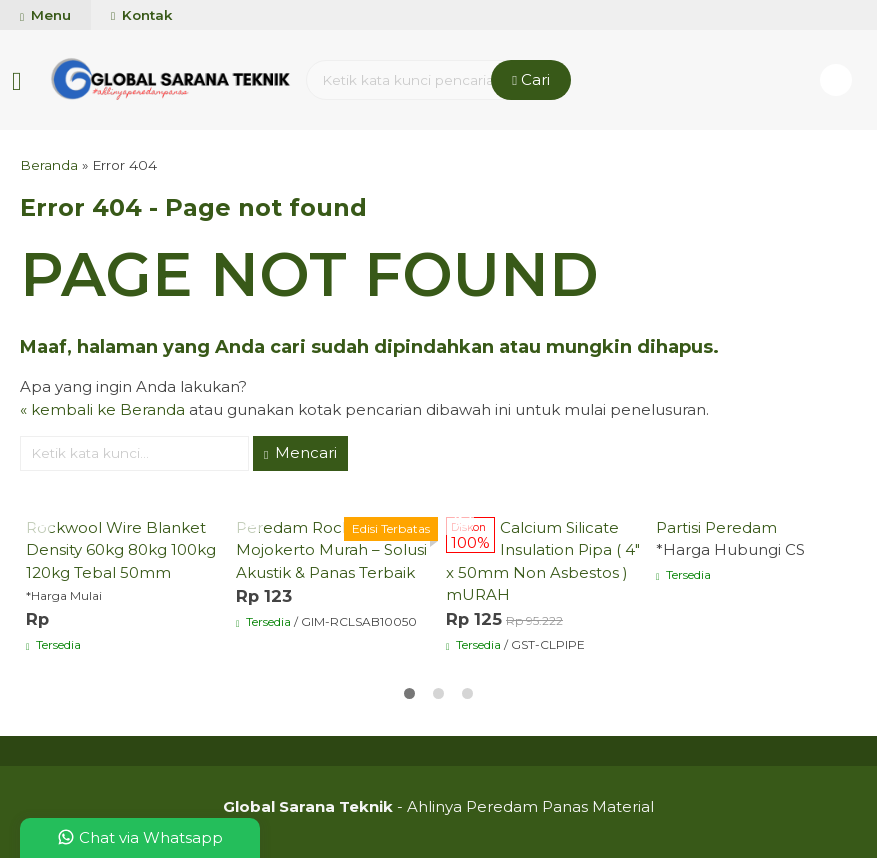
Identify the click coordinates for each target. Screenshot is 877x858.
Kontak (141, 15)
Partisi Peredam (716, 527)
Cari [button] (531, 79)
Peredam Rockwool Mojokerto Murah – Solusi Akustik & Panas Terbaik (331, 550)
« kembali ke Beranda (102, 409)
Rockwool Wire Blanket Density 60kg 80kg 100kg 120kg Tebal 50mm (121, 550)
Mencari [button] (300, 452)
